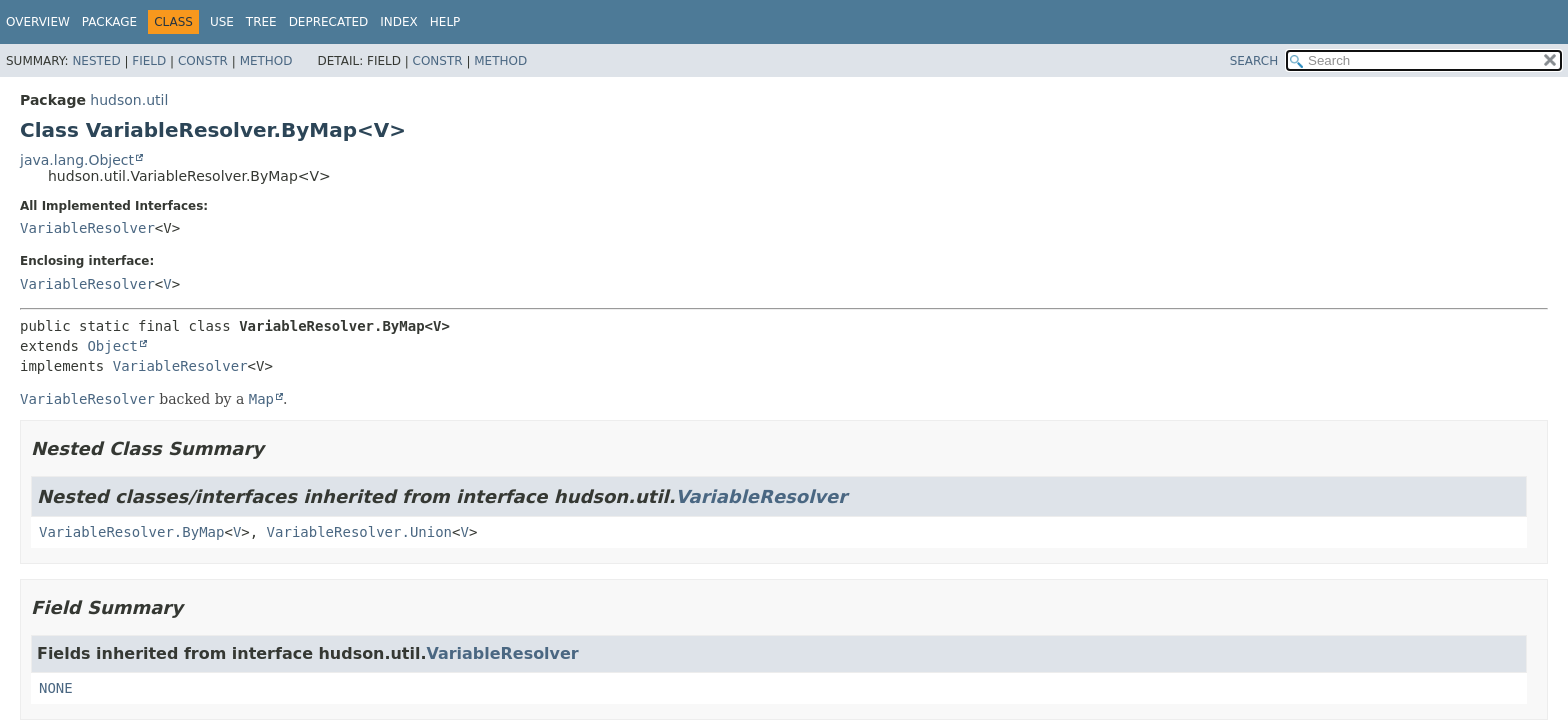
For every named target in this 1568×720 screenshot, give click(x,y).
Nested (96, 61)
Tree (261, 22)
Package (109, 22)
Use (222, 22)
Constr (203, 61)
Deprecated (329, 22)
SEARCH (1254, 61)
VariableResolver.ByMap (131, 532)
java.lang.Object (77, 160)
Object (112, 346)
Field (149, 61)
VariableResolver (87, 228)
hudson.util (129, 100)
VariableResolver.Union (359, 532)
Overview (38, 22)
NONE (56, 688)
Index (399, 22)
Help (445, 22)
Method (266, 61)
